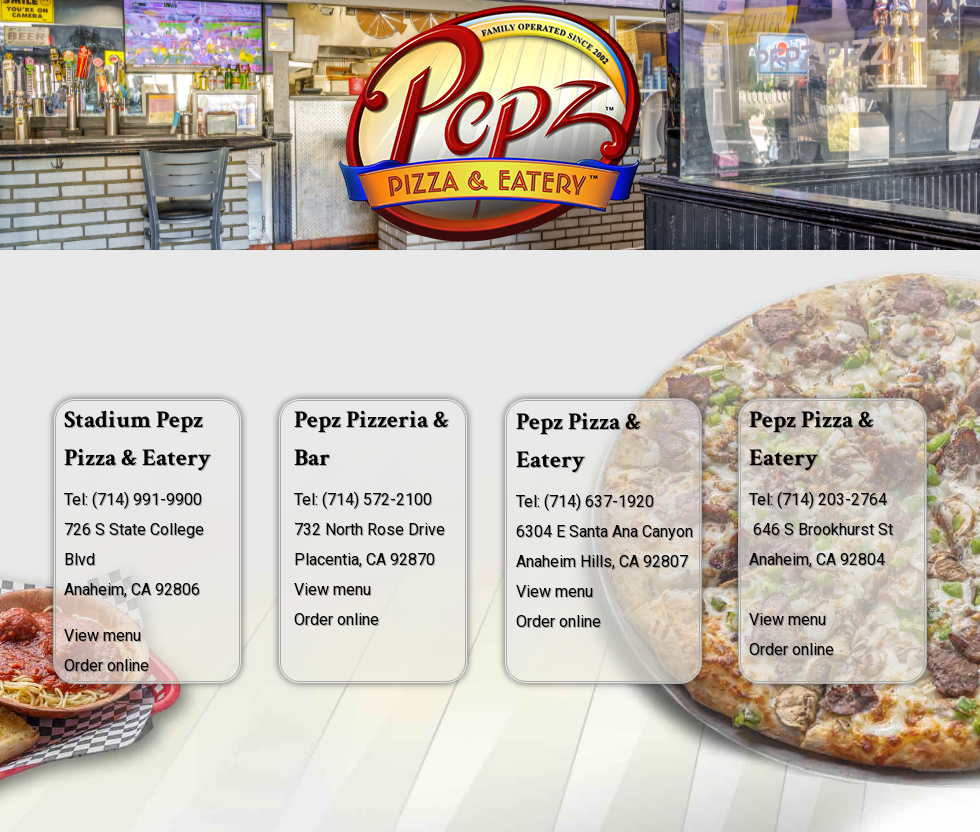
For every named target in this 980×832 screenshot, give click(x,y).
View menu (332, 589)
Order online (106, 665)
